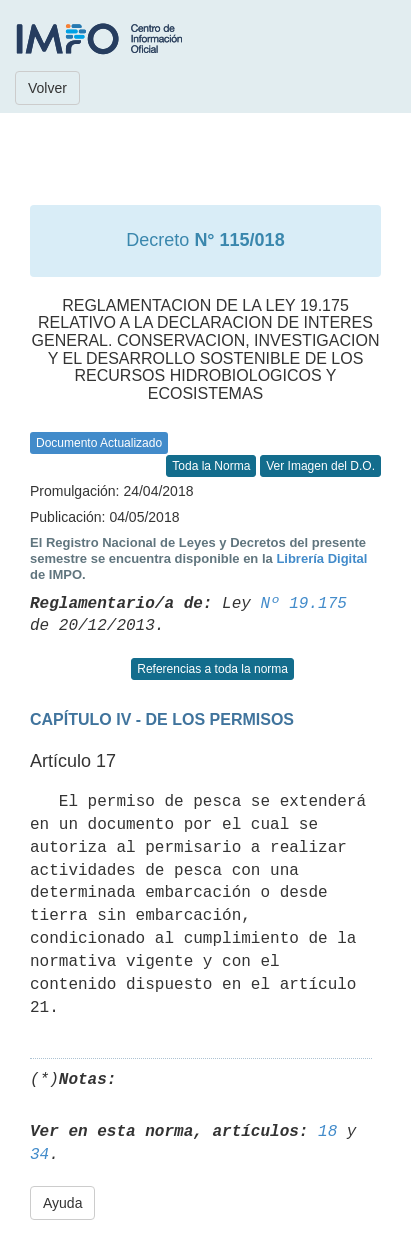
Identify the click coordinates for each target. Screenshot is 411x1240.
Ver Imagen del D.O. (320, 466)
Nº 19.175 (303, 604)
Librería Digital (321, 558)
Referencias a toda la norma (212, 669)
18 (327, 1132)
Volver (47, 88)
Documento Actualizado (99, 443)
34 (39, 1155)
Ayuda (62, 1203)
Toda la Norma (211, 466)
